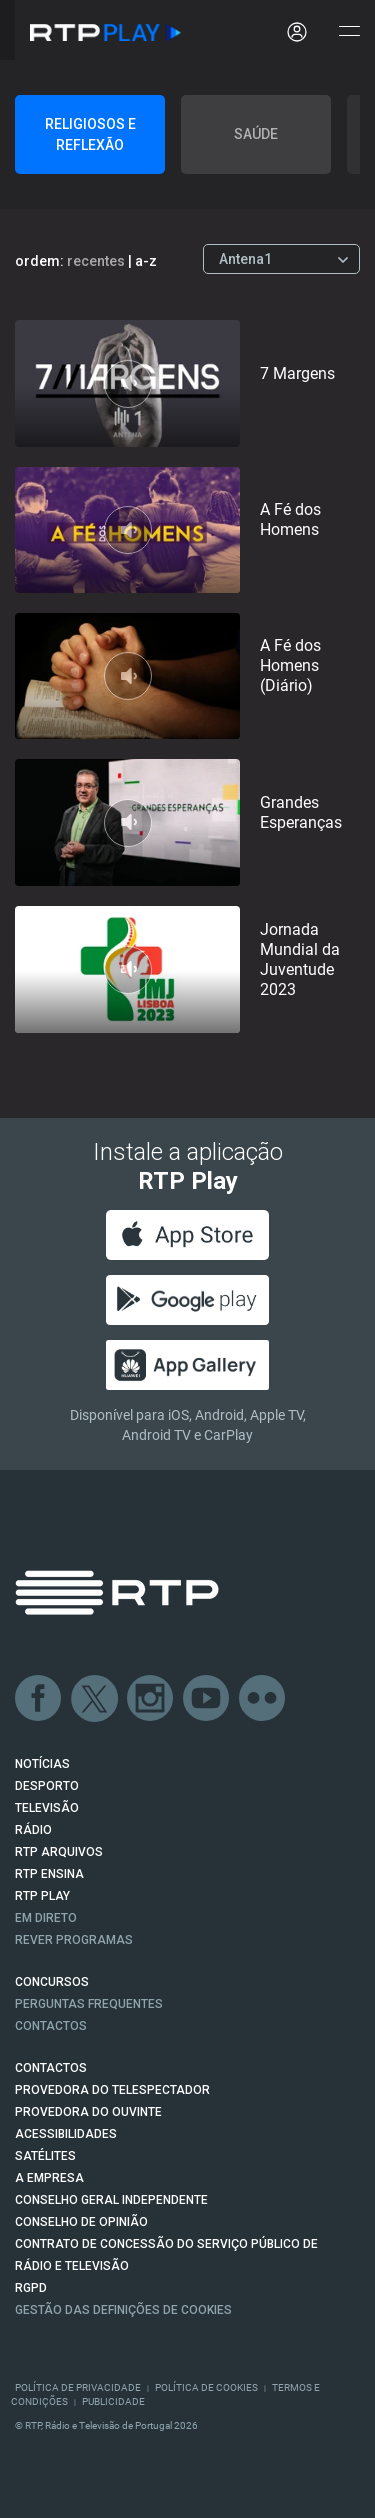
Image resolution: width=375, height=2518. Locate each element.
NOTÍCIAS (42, 1764)
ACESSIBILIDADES (66, 2134)
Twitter (95, 1699)
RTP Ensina (49, 1874)
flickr (263, 1699)
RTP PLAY (42, 1896)
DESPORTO (47, 1786)
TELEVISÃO (47, 1808)
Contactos (51, 2026)
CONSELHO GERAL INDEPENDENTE (111, 2200)
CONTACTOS (51, 2068)
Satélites (45, 2156)
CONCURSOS (52, 1982)
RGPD (31, 2288)
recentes (96, 261)
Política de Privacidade (78, 2387)
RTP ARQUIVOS (59, 1852)
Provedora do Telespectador (112, 2090)
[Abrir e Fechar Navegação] (349, 32)
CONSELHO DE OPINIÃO (81, 2222)
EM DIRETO (46, 1918)
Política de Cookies (206, 2387)
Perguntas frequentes (89, 2004)
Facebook (39, 1699)
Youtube (207, 1699)
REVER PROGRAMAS (74, 1940)
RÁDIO (33, 1830)
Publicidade (113, 2401)
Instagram (151, 1699)
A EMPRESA (49, 2178)
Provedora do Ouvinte (88, 2112)
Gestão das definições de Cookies (123, 2310)
